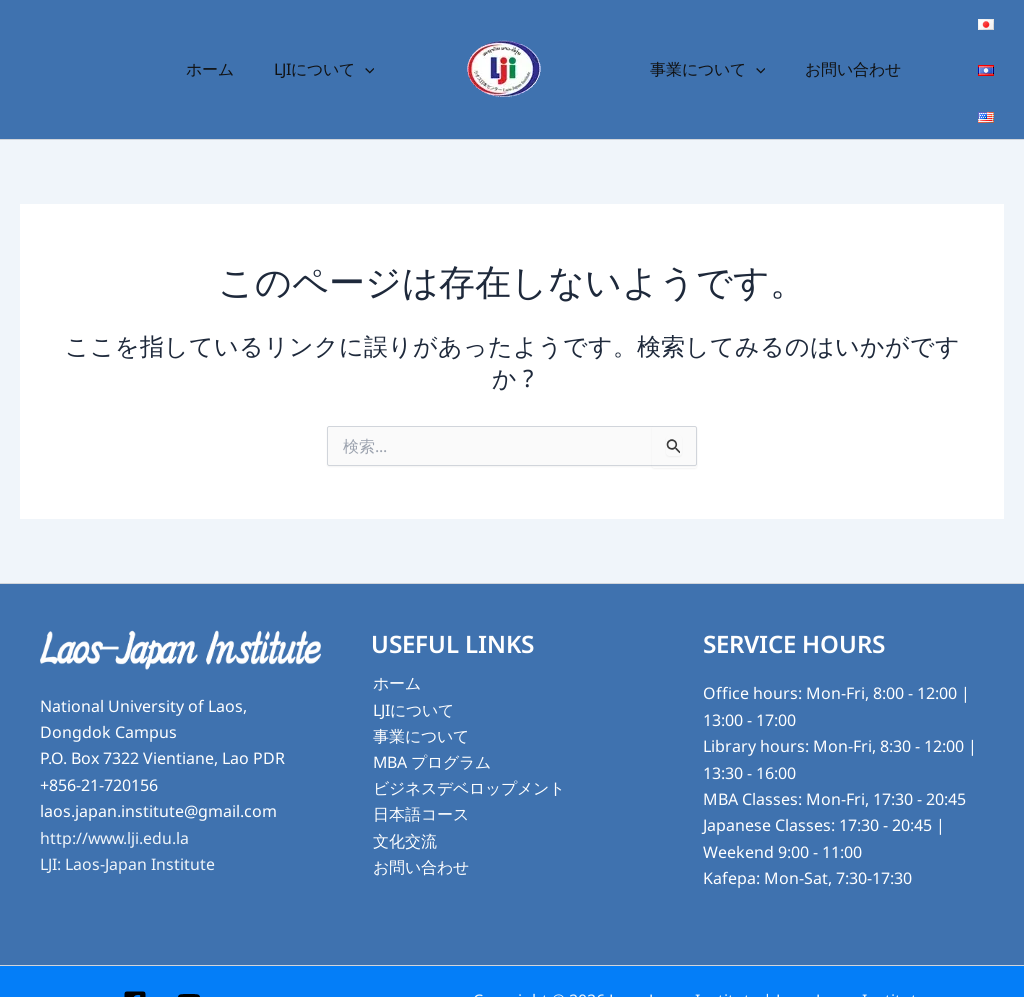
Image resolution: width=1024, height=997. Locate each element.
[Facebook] (135, 963)
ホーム (221, 50)
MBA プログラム (430, 724)
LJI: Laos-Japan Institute (127, 825)
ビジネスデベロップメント (467, 750)
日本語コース (419, 777)
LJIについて (327, 50)
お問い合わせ (842, 50)
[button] (368, 50)
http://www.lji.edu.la (116, 799)
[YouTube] (189, 963)
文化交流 (403, 803)
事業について (704, 50)
